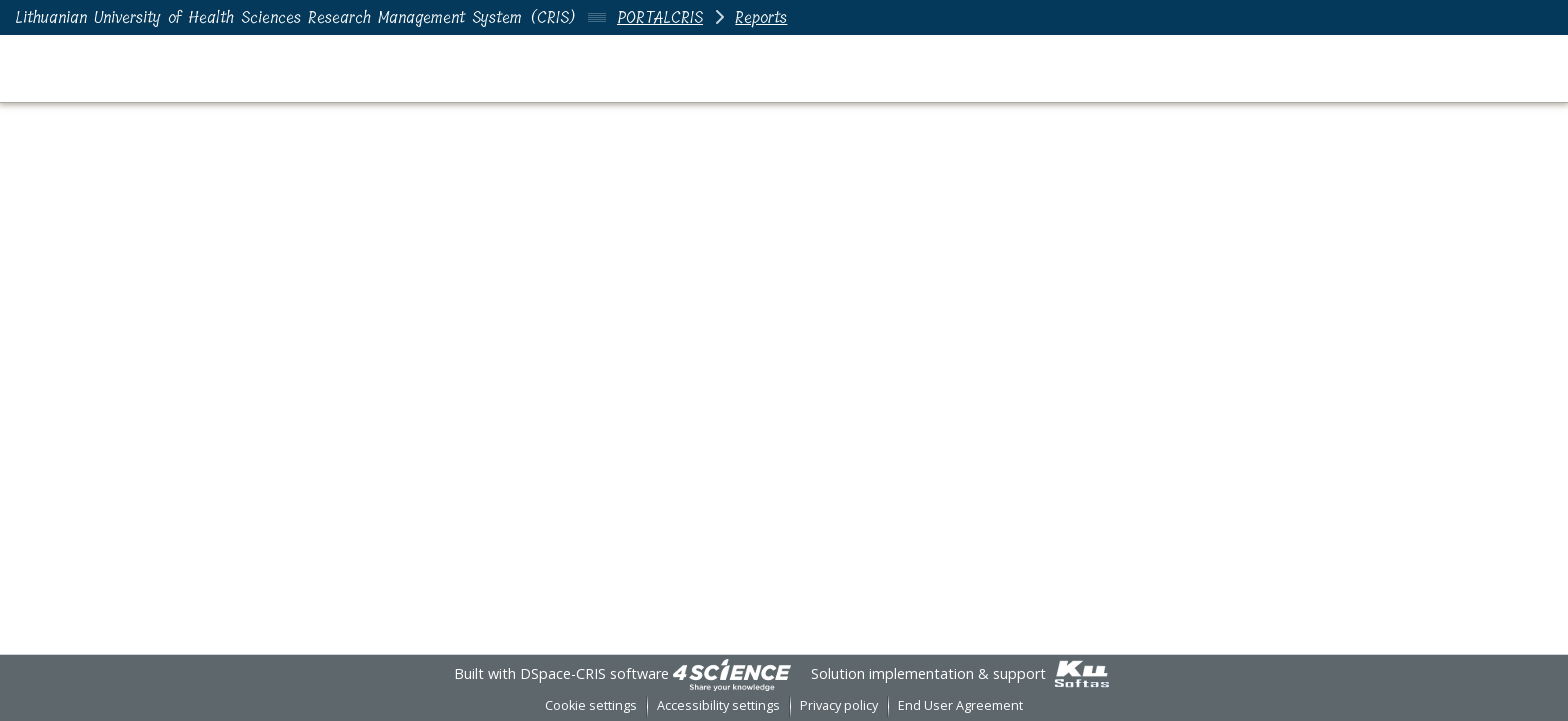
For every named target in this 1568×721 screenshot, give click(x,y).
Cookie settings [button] (591, 705)
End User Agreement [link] (960, 705)
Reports (761, 17)
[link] (732, 673)
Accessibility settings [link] (718, 705)
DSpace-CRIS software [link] (594, 673)
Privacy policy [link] (839, 705)
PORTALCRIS (660, 17)
